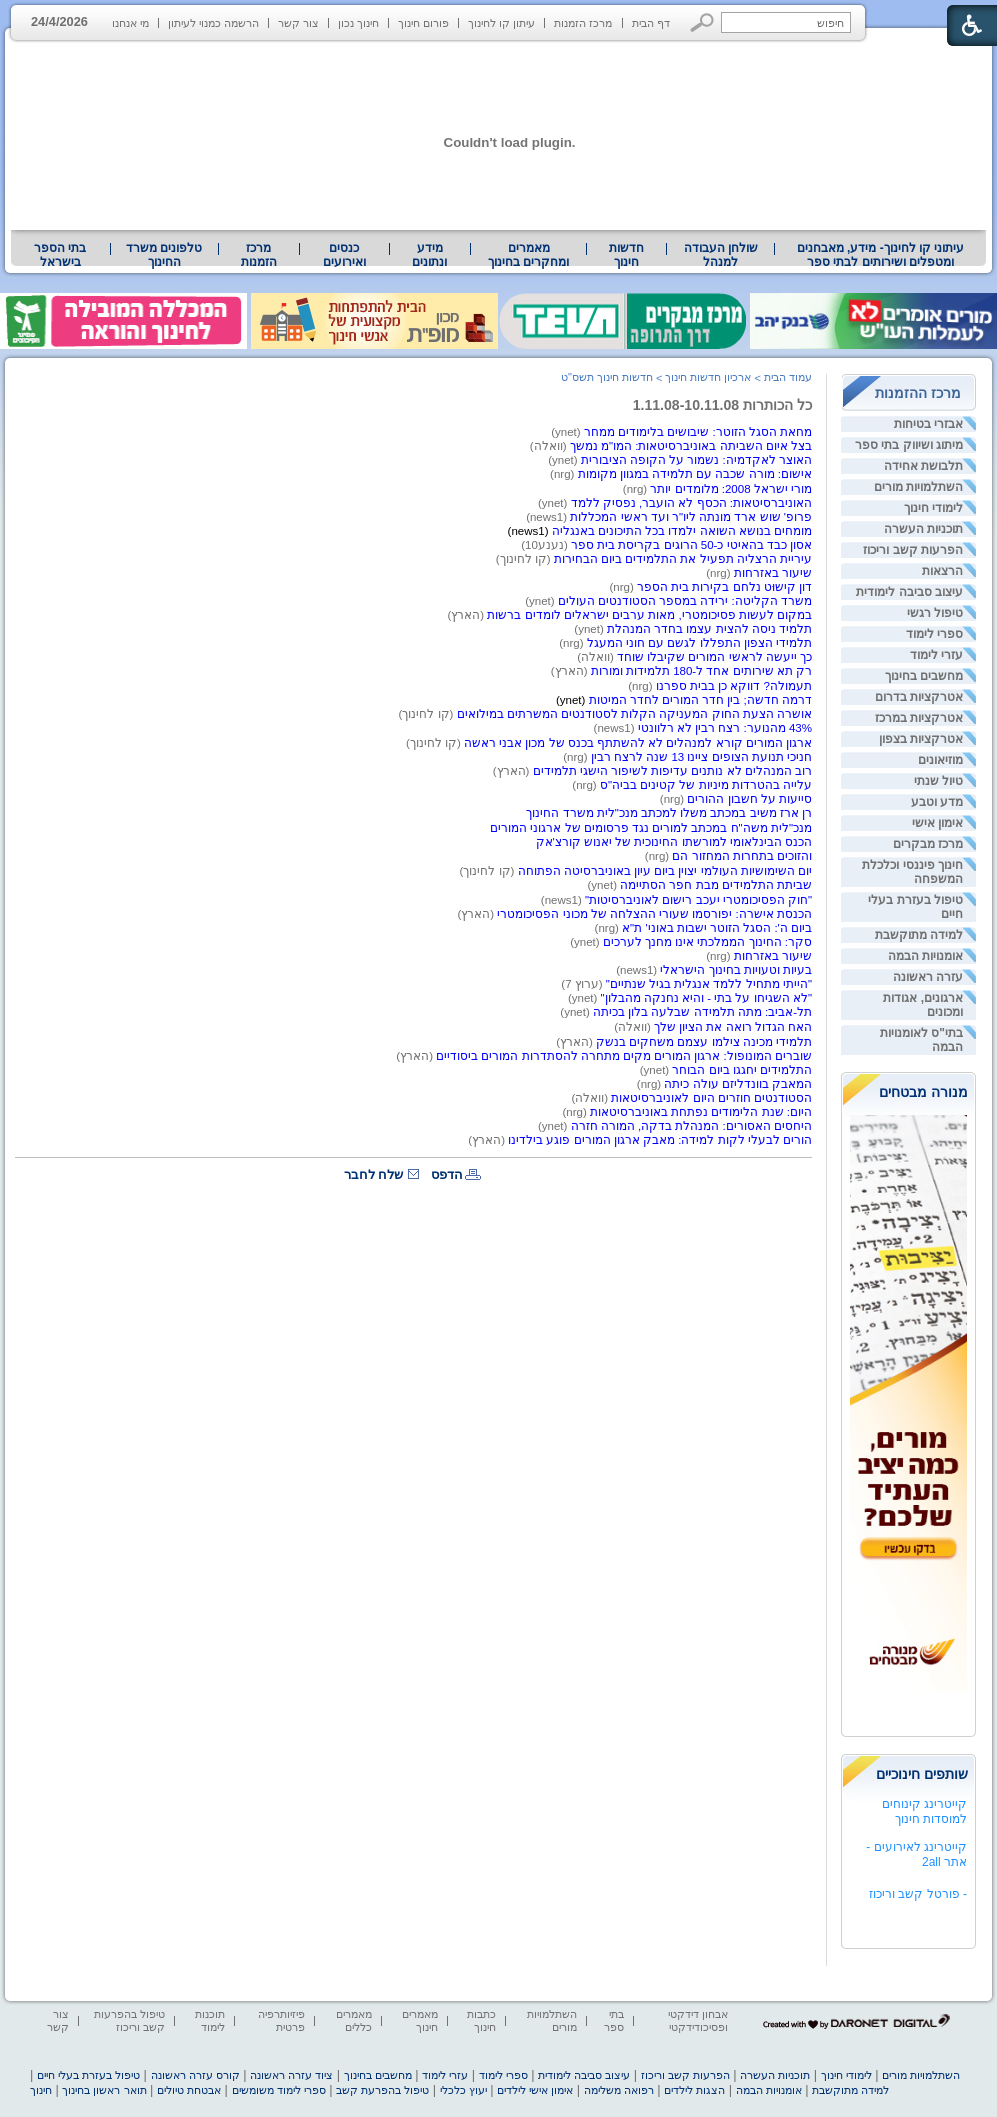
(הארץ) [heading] (468, 615)
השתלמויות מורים (918, 487)
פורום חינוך (423, 23)
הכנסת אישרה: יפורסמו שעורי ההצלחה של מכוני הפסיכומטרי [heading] (654, 914)
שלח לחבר (374, 1174)
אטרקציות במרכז (919, 718)
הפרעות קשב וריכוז (913, 550)
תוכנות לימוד (210, 2020)
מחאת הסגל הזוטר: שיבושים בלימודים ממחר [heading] (698, 432)
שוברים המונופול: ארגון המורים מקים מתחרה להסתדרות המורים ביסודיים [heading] (624, 1056)
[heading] (660, 531)
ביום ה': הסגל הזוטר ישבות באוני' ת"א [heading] (717, 928)
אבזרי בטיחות (928, 424)
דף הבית (651, 23)
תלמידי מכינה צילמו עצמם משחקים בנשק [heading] (704, 1042)
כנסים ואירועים (344, 255)
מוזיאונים (940, 760)
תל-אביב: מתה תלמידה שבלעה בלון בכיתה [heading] (702, 1012)
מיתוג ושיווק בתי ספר (909, 445)
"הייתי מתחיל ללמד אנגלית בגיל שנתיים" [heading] (709, 984)
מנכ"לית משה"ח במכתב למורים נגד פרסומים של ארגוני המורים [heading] (651, 828)
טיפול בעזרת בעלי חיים (88, 2075)
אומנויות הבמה (925, 956)
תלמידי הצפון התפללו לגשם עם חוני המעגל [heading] (699, 643)
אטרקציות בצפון (921, 739)
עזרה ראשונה (928, 977)
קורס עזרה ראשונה (195, 2075)
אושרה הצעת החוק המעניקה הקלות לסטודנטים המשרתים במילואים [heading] (634, 714)
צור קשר (298, 23)
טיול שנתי (938, 781)
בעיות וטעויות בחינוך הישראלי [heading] (736, 970)
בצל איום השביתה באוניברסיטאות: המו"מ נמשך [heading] (691, 446)
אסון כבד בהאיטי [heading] (767, 545)
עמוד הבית (788, 377)
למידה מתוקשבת (919, 935)
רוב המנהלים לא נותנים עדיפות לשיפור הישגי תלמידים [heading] (670, 771)
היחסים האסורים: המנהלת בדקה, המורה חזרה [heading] (691, 1126)
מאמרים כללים (354, 2020)
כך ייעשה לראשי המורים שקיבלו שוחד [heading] (714, 657)
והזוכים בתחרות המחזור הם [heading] (742, 856)
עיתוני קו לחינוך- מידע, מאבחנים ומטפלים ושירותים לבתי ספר (881, 255)
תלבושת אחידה (923, 466)
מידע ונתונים (429, 255)
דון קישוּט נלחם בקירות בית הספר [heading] (724, 587)
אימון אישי (937, 823)
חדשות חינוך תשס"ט (607, 377)
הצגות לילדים (694, 2090)
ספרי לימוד (934, 634)
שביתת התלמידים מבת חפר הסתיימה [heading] (716, 885)
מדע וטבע (937, 802)
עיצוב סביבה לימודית (909, 592)
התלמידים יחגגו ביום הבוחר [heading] (740, 1070)
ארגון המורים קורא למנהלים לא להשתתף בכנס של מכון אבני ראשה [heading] (638, 743)
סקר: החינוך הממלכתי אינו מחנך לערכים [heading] (707, 942)
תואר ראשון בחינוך (104, 2090)
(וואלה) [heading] (550, 446)
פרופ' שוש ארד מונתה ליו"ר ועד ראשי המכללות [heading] (691, 517)
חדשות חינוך (626, 255)
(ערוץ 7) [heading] (583, 984)
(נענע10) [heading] (546, 545)
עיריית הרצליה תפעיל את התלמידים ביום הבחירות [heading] (683, 559)
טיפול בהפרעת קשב (382, 2090)
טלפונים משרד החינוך (164, 255)
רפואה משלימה (619, 2090)
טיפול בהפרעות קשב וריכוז (129, 2020)
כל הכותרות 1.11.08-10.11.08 (722, 405)
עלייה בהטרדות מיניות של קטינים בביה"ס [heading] (706, 785)
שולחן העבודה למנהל (721, 255)
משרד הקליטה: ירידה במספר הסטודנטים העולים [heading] (685, 601)
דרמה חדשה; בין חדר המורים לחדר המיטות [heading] (700, 700)
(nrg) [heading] (564, 474)
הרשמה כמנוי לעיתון (213, 23)
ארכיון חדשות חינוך (708, 377)
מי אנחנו (130, 23)
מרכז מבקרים (928, 844)
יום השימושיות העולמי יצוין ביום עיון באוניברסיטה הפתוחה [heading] (665, 871)
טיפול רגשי (935, 613)
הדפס (447, 1174)
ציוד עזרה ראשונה (291, 2075)
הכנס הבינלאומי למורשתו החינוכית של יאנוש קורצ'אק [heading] (674, 842)
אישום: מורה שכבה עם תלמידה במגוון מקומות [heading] (695, 474)
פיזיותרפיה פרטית (281, 2020)
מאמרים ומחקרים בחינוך (528, 255)
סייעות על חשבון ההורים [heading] (749, 799)
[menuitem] (880, 255)
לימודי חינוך (933, 508)
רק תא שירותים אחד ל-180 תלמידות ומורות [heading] (701, 671)
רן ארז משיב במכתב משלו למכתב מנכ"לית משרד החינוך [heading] (669, 813)
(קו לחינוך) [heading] (435, 743)
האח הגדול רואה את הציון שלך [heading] (733, 1027)
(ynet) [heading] (567, 432)
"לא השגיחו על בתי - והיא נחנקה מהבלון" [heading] (706, 998)
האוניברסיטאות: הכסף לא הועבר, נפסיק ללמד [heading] (691, 503)
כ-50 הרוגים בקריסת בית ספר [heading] (647, 545)
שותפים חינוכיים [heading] (922, 1774)
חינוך (41, 2090)
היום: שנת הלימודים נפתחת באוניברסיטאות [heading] (701, 1112)
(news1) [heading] (548, 517)
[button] (702, 22)
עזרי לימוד (936, 655)
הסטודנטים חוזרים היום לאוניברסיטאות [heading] (711, 1098)
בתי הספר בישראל (60, 255)
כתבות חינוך (481, 2020)
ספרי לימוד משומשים (279, 2090)
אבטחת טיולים (189, 2090)
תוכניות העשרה (923, 529)
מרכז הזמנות (583, 23)
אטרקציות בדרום (919, 697)
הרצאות (942, 571)
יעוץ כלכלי (463, 2090)
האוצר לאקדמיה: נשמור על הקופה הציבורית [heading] (696, 460)
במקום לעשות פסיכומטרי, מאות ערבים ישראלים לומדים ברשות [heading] (649, 615)
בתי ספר (614, 2020)
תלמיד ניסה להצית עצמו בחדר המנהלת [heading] (709, 629)
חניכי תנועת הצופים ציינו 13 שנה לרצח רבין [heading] (701, 757)
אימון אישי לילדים (535, 2090)
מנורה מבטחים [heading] (923, 1092)
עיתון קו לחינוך (501, 23)
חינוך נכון (358, 23)
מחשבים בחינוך (924, 676)
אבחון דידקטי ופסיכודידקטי (698, 2020)
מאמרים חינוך (420, 2020)
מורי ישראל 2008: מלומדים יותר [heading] (731, 489)
